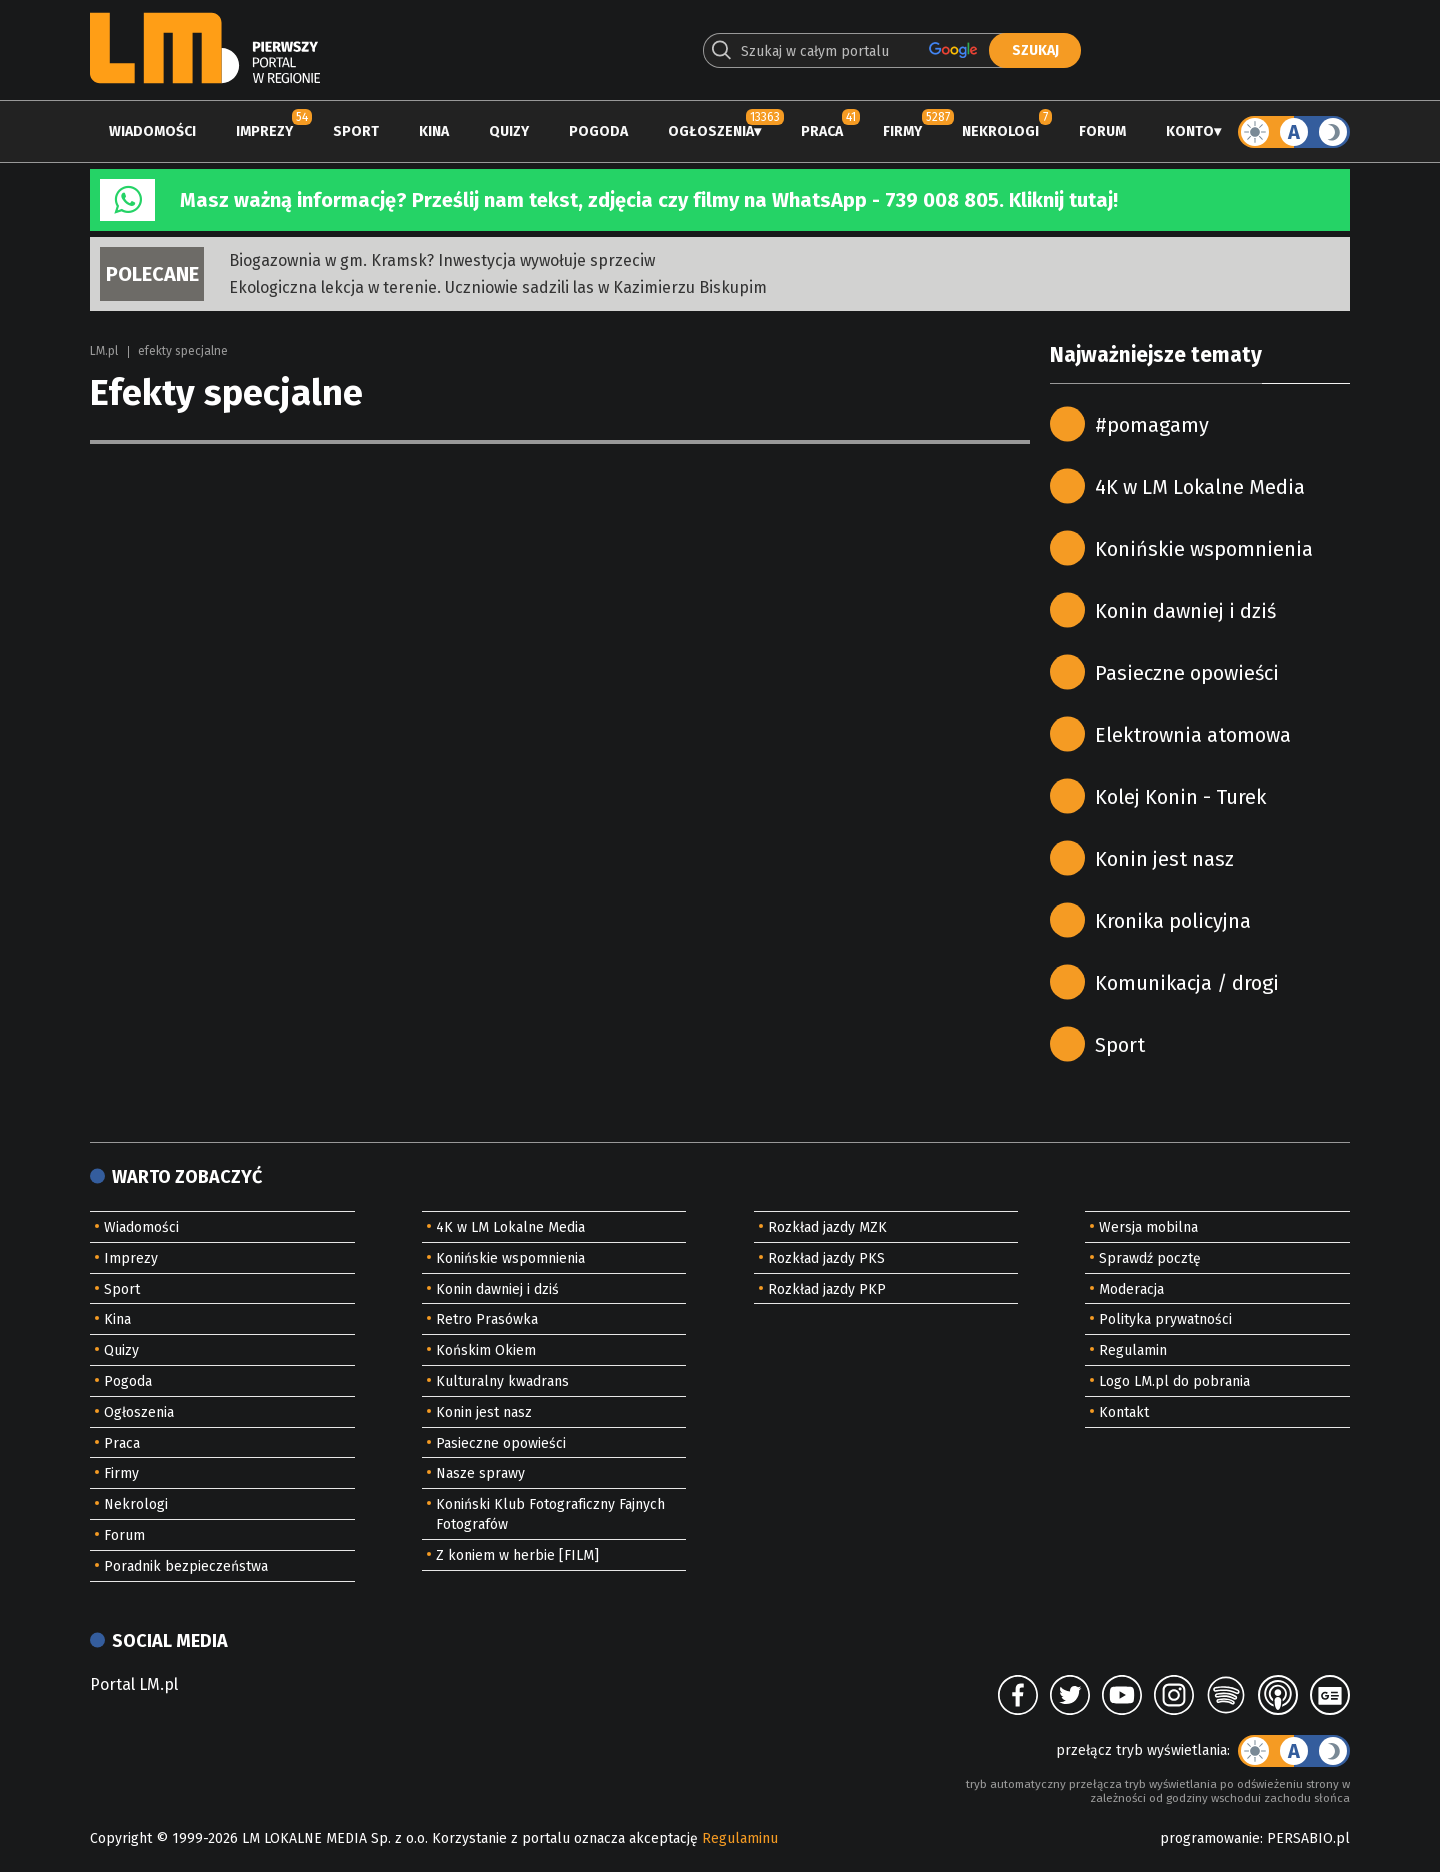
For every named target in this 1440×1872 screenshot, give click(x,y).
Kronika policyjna (1173, 921)
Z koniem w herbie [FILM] (517, 1555)
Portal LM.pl (134, 1684)
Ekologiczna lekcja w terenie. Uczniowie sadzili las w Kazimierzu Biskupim (498, 287)
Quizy (509, 131)
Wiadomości (152, 131)
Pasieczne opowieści (1187, 673)
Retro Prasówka (487, 1319)
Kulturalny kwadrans (502, 1381)
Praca (822, 131)
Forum (1102, 131)
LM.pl (104, 351)
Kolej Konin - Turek (1180, 797)
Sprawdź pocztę (1150, 1258)
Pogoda (598, 131)
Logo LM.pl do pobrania (1174, 1381)
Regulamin (1133, 1350)
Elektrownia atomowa (1193, 735)
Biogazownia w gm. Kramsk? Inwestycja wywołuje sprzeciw (442, 260)
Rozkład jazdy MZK (827, 1227)
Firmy (902, 131)
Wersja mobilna (1148, 1227)
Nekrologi (1000, 131)
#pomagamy (1152, 425)
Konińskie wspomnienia (1204, 549)
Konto (1190, 131)
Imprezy (264, 131)
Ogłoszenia (711, 131)
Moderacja (1131, 1289)
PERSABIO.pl (1308, 1838)
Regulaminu (740, 1838)
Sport (356, 131)
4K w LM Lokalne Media (1200, 487)
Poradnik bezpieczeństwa (186, 1566)
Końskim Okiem (486, 1350)
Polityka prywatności (1165, 1319)
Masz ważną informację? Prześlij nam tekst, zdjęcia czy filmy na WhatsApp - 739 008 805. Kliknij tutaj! (649, 200)
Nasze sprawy (480, 1473)
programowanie (1210, 1838)
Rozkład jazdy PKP (827, 1289)
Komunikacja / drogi (1187, 983)
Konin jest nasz (1164, 859)
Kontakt (1124, 1412)
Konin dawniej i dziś (1185, 611)
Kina (434, 131)
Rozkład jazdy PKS (826, 1258)
